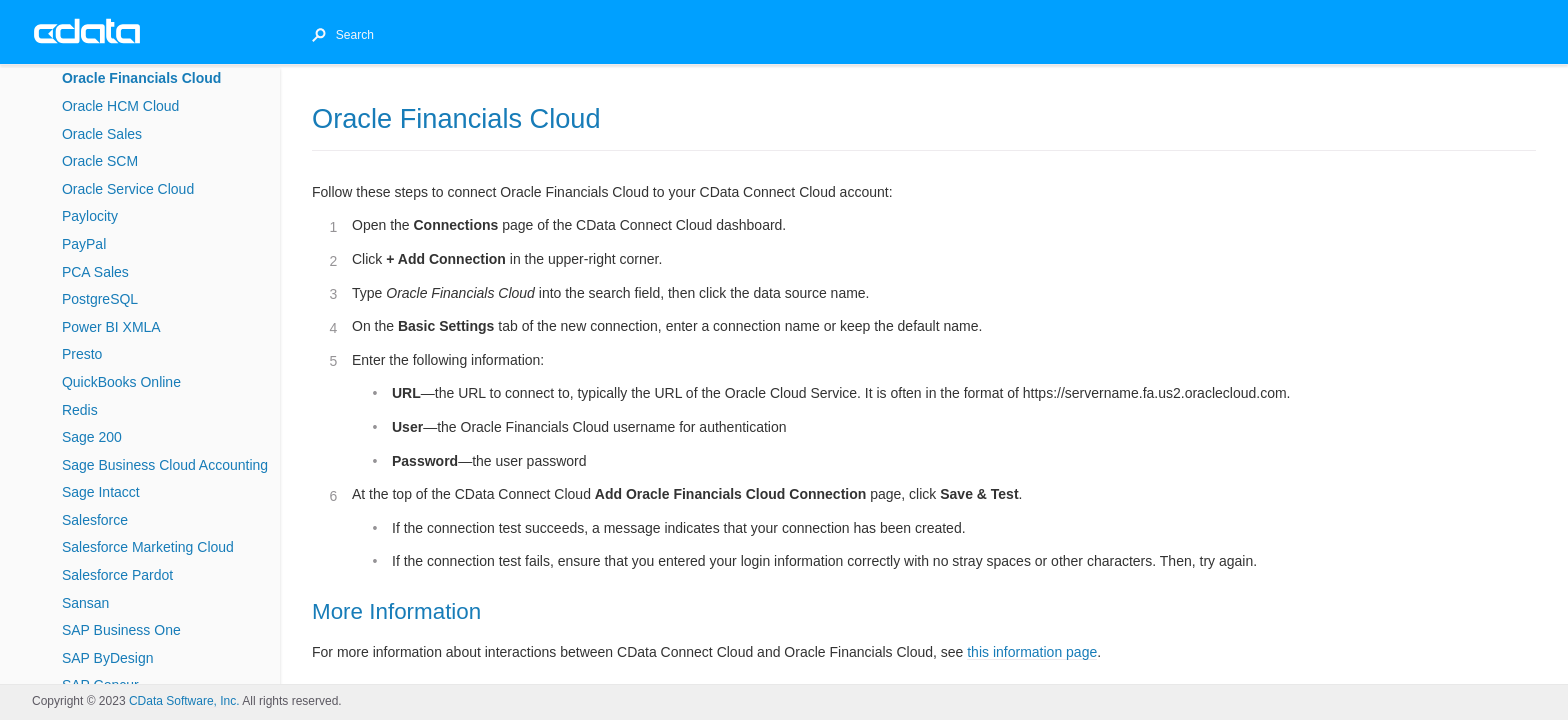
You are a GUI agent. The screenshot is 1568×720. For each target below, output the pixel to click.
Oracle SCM (100, 161)
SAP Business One (121, 630)
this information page (1032, 652)
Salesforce (95, 520)
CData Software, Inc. (184, 701)
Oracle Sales (102, 134)
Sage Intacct (101, 492)
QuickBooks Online (121, 382)
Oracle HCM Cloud (120, 106)
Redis (80, 410)
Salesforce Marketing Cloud (148, 547)
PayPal (84, 244)
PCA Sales (95, 272)
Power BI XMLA (111, 327)
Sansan (85, 603)
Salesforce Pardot (117, 575)
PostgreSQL (100, 299)
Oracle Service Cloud (128, 189)
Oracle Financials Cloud (142, 78)
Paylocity (90, 216)
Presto (82, 354)
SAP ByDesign (108, 658)
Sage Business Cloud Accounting (165, 465)
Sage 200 (92, 437)
